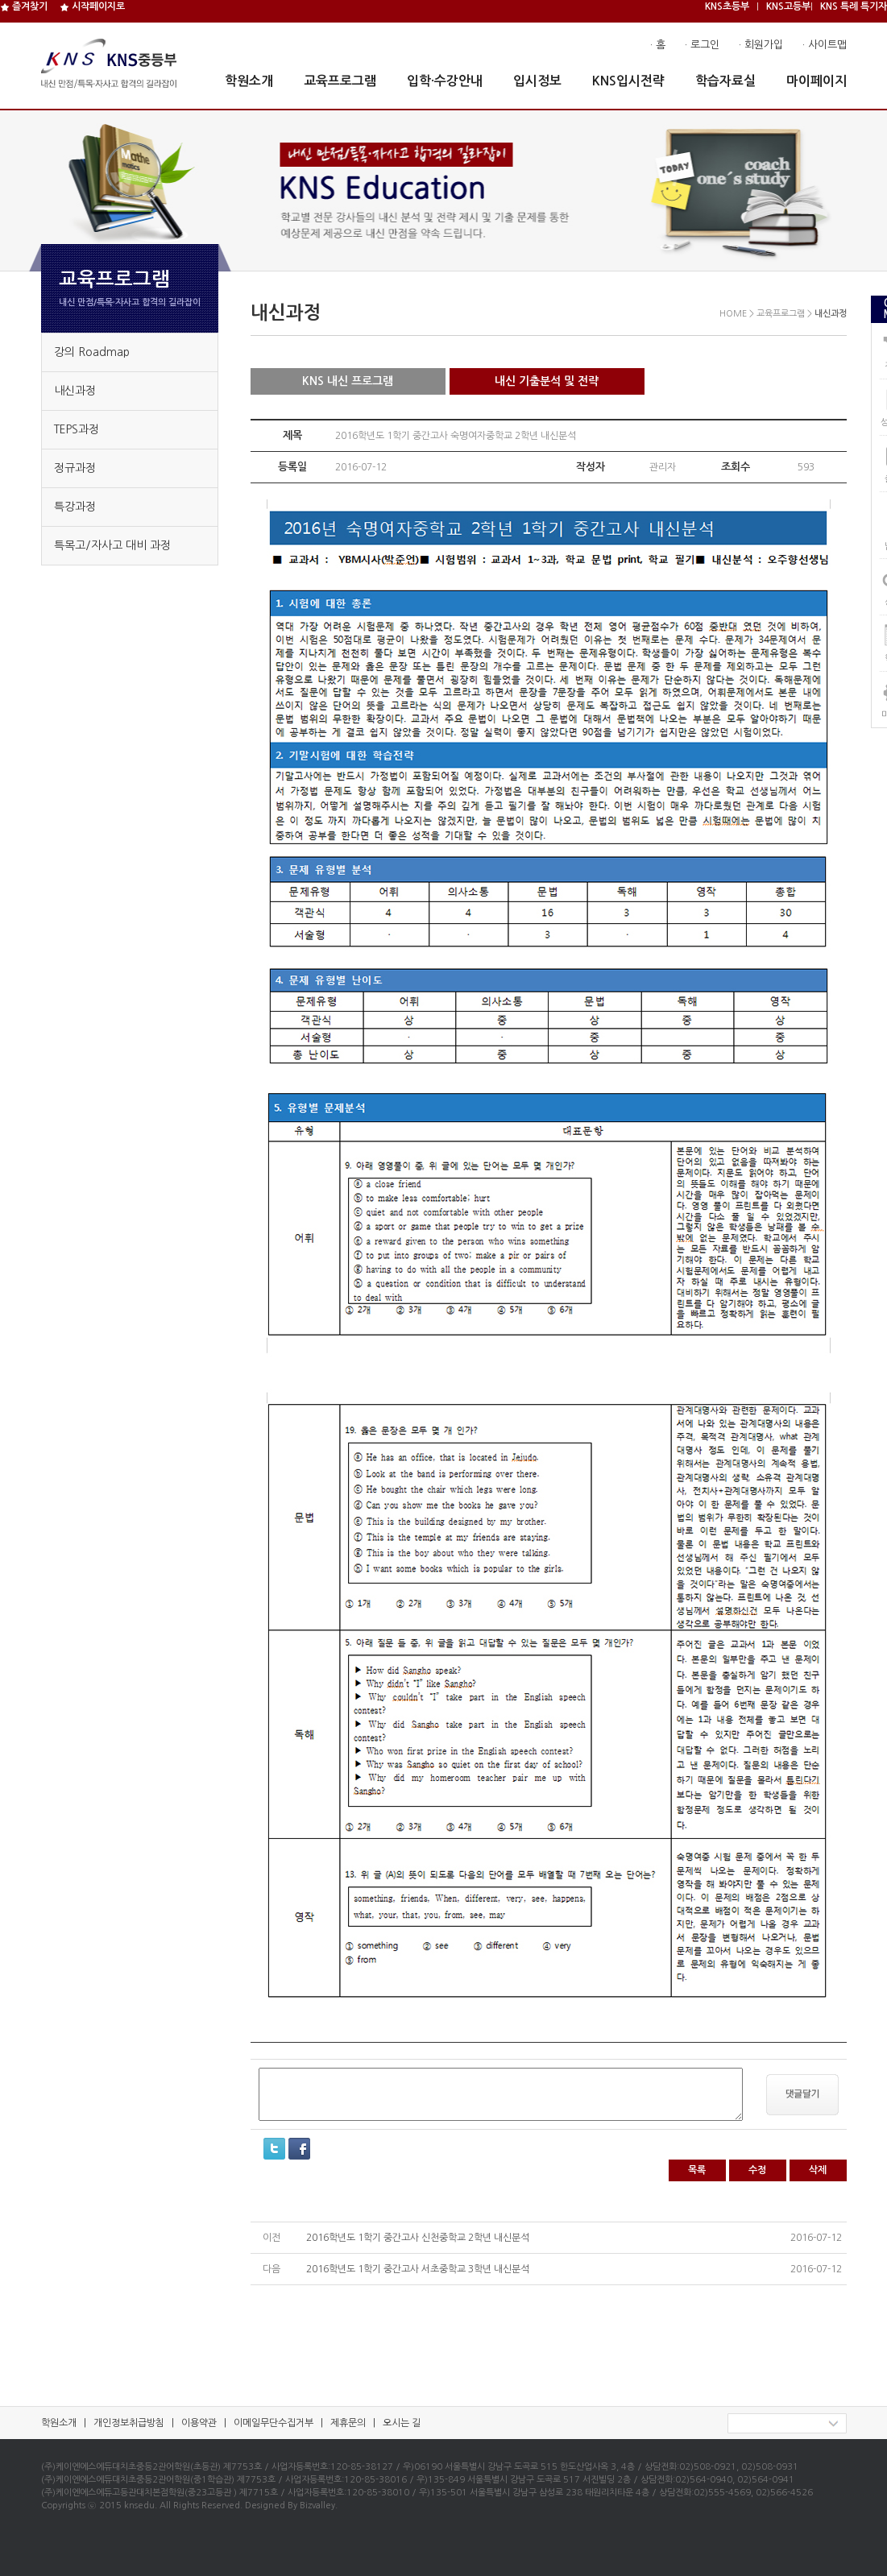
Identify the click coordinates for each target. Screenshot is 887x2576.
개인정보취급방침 (128, 2423)
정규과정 (75, 468)
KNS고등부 (788, 6)
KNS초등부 (727, 6)
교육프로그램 (340, 81)
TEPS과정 (76, 429)
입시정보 (537, 81)
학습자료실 (725, 81)
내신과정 (75, 390)
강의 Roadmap (92, 352)
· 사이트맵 (824, 44)
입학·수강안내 (445, 81)
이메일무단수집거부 (273, 2423)
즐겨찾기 (24, 6)
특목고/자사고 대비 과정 (112, 545)
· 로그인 (702, 44)
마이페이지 (816, 81)
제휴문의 (348, 2423)
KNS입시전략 (628, 81)
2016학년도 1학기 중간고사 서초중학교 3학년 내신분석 (417, 2269)
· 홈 (657, 44)
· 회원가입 (761, 44)
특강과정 (75, 506)
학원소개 (249, 81)
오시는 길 (402, 2423)
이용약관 (199, 2423)
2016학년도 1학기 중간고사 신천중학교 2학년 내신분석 (417, 2238)
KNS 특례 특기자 (853, 6)
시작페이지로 (92, 6)
